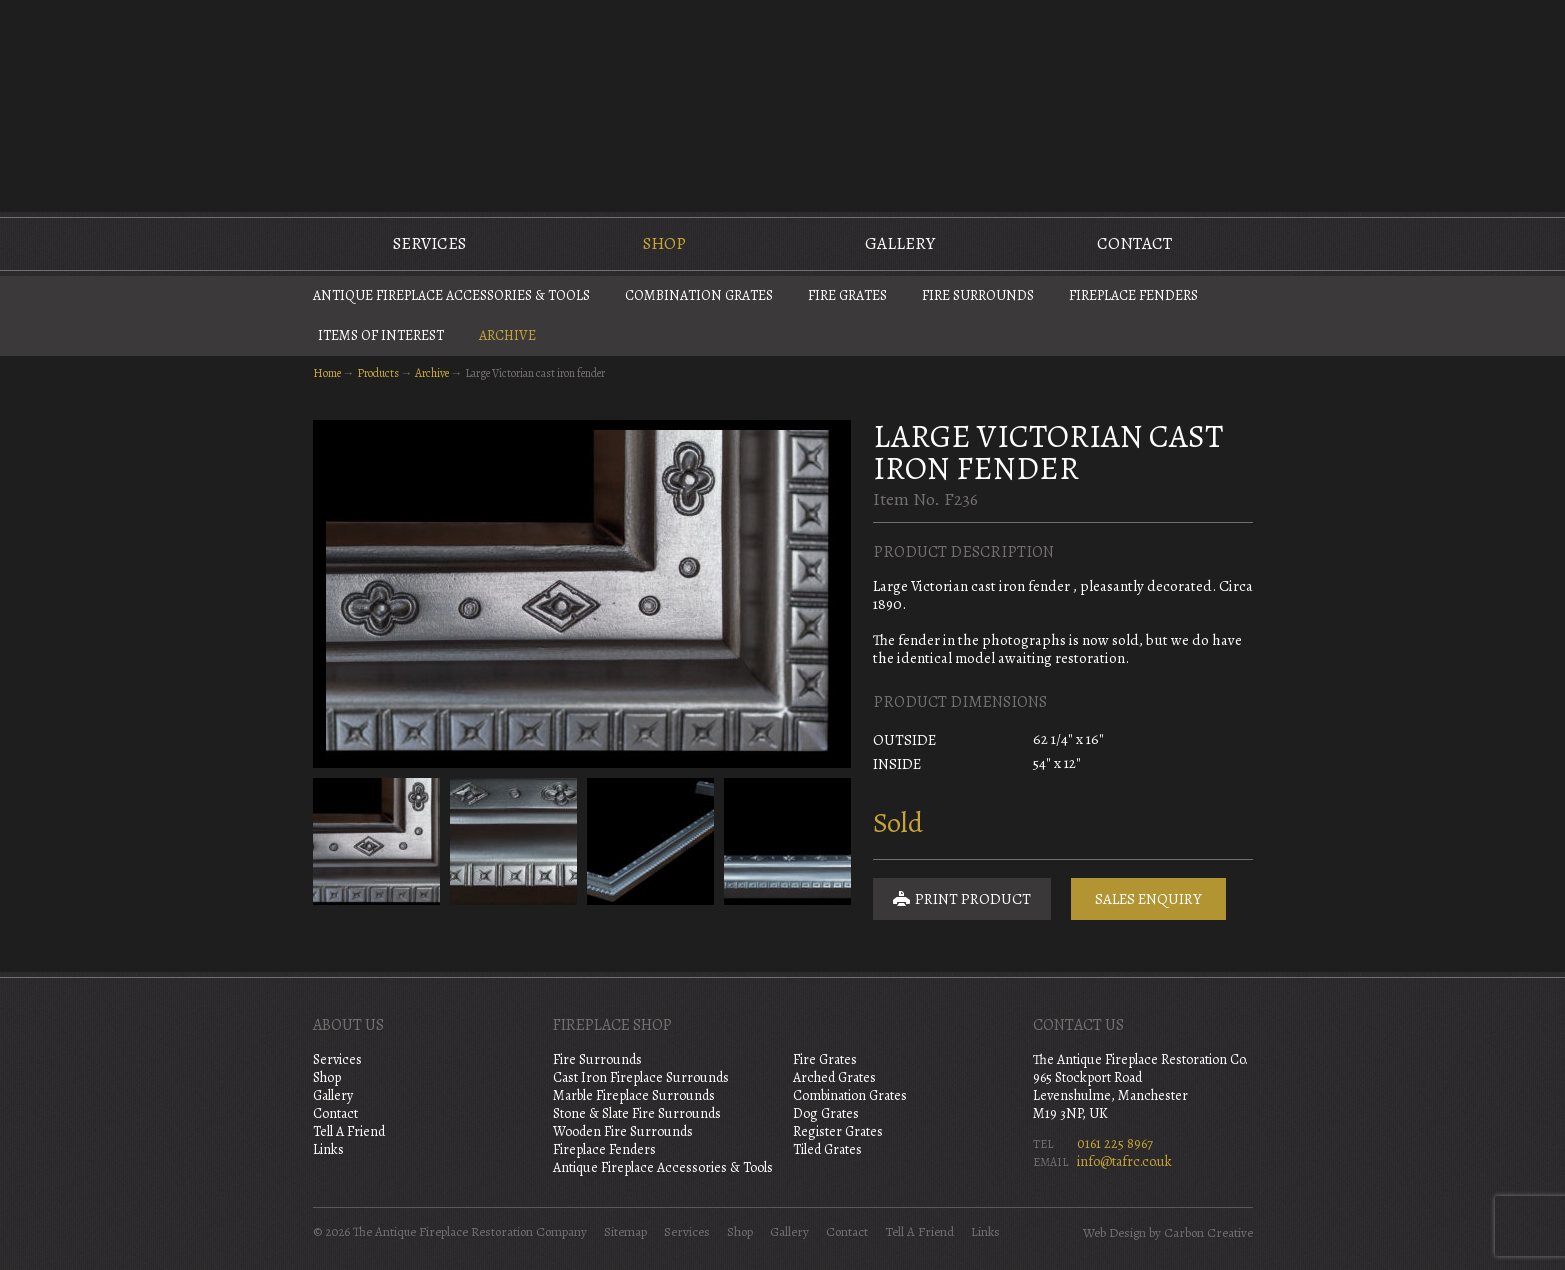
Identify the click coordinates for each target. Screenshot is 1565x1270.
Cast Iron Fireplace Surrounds (641, 1077)
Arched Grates (834, 1077)
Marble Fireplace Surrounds (634, 1095)
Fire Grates (847, 295)
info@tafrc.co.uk (1124, 1161)
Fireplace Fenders (1133, 295)
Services (429, 243)
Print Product (962, 899)
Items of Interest (381, 335)
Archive (507, 335)
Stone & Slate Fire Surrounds (637, 1113)
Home (327, 373)
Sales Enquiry (1148, 899)
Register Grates (838, 1131)
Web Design (1114, 1233)
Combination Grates (699, 295)
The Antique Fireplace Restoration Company (783, 104)
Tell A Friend (349, 1131)
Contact (1134, 243)
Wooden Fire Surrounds (623, 1131)
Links (328, 1149)
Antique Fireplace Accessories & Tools (451, 295)
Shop (664, 243)
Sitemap (625, 1232)
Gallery (900, 243)
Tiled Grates (827, 1149)
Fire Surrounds (978, 295)
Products (378, 373)
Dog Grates (826, 1113)
